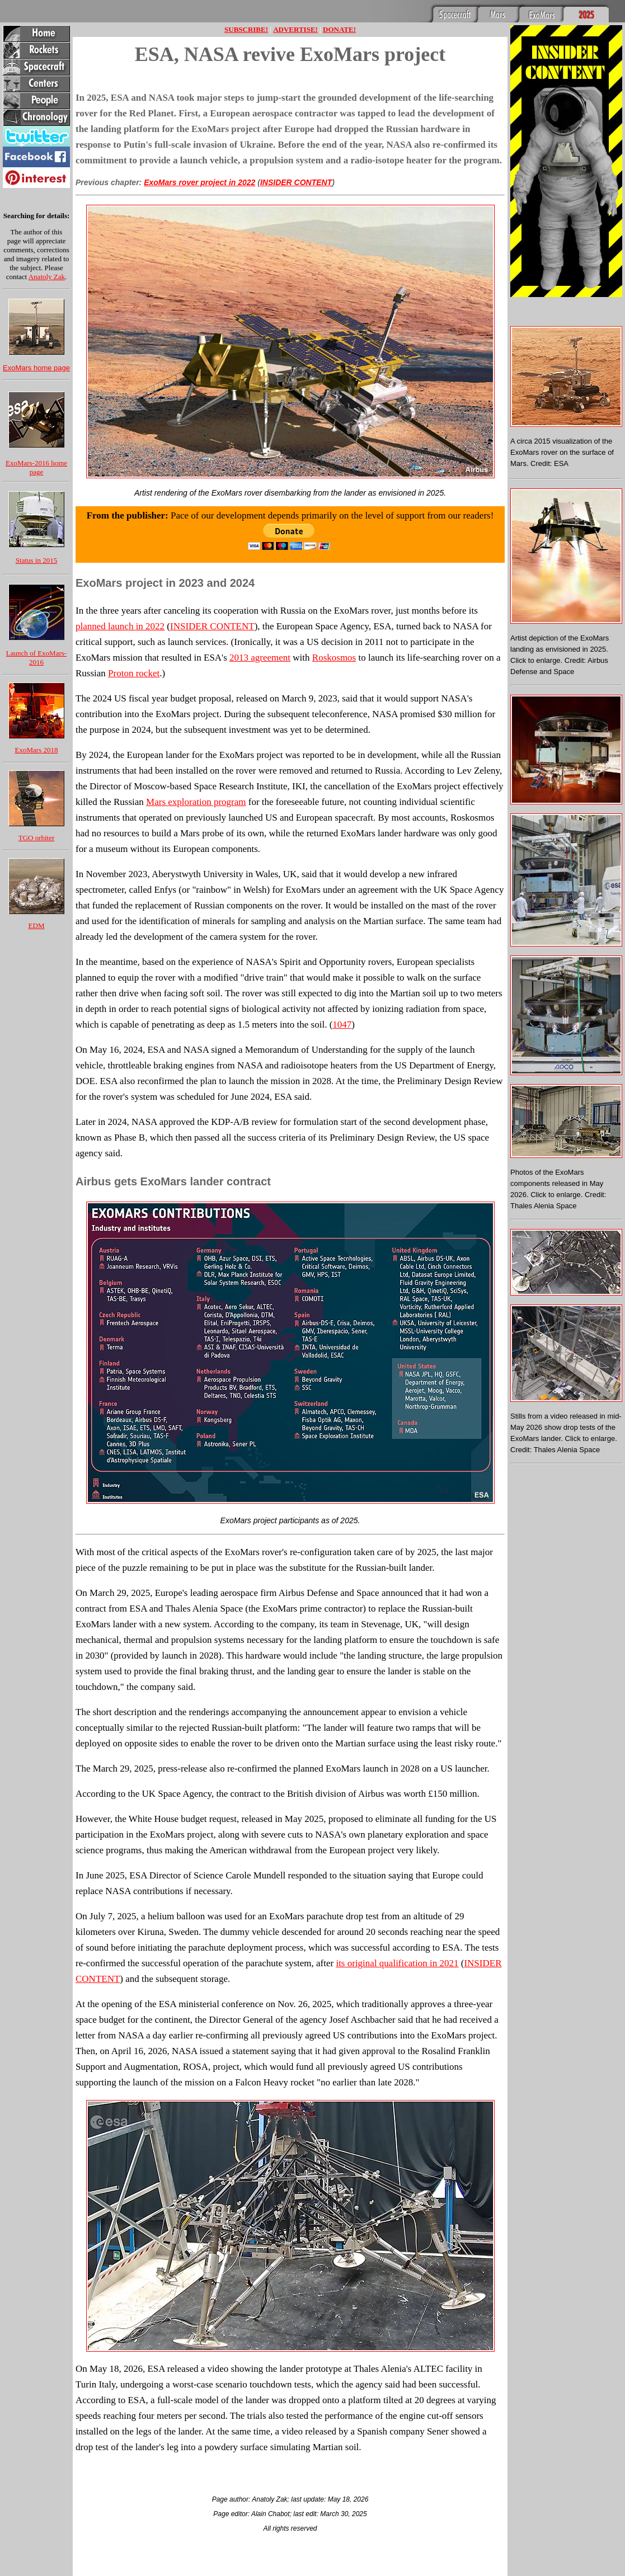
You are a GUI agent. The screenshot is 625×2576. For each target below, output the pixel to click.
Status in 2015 (36, 560)
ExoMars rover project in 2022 (199, 182)
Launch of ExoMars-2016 (36, 657)
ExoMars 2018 (36, 750)
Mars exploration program (196, 802)
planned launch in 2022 (120, 626)
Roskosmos (334, 657)
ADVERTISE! (295, 29)
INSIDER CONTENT (296, 182)
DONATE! (339, 29)
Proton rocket (133, 673)
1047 (341, 1024)
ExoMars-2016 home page (36, 467)
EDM (37, 925)
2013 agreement (259, 657)
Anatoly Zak (47, 276)
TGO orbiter (36, 837)
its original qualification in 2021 (397, 1963)
